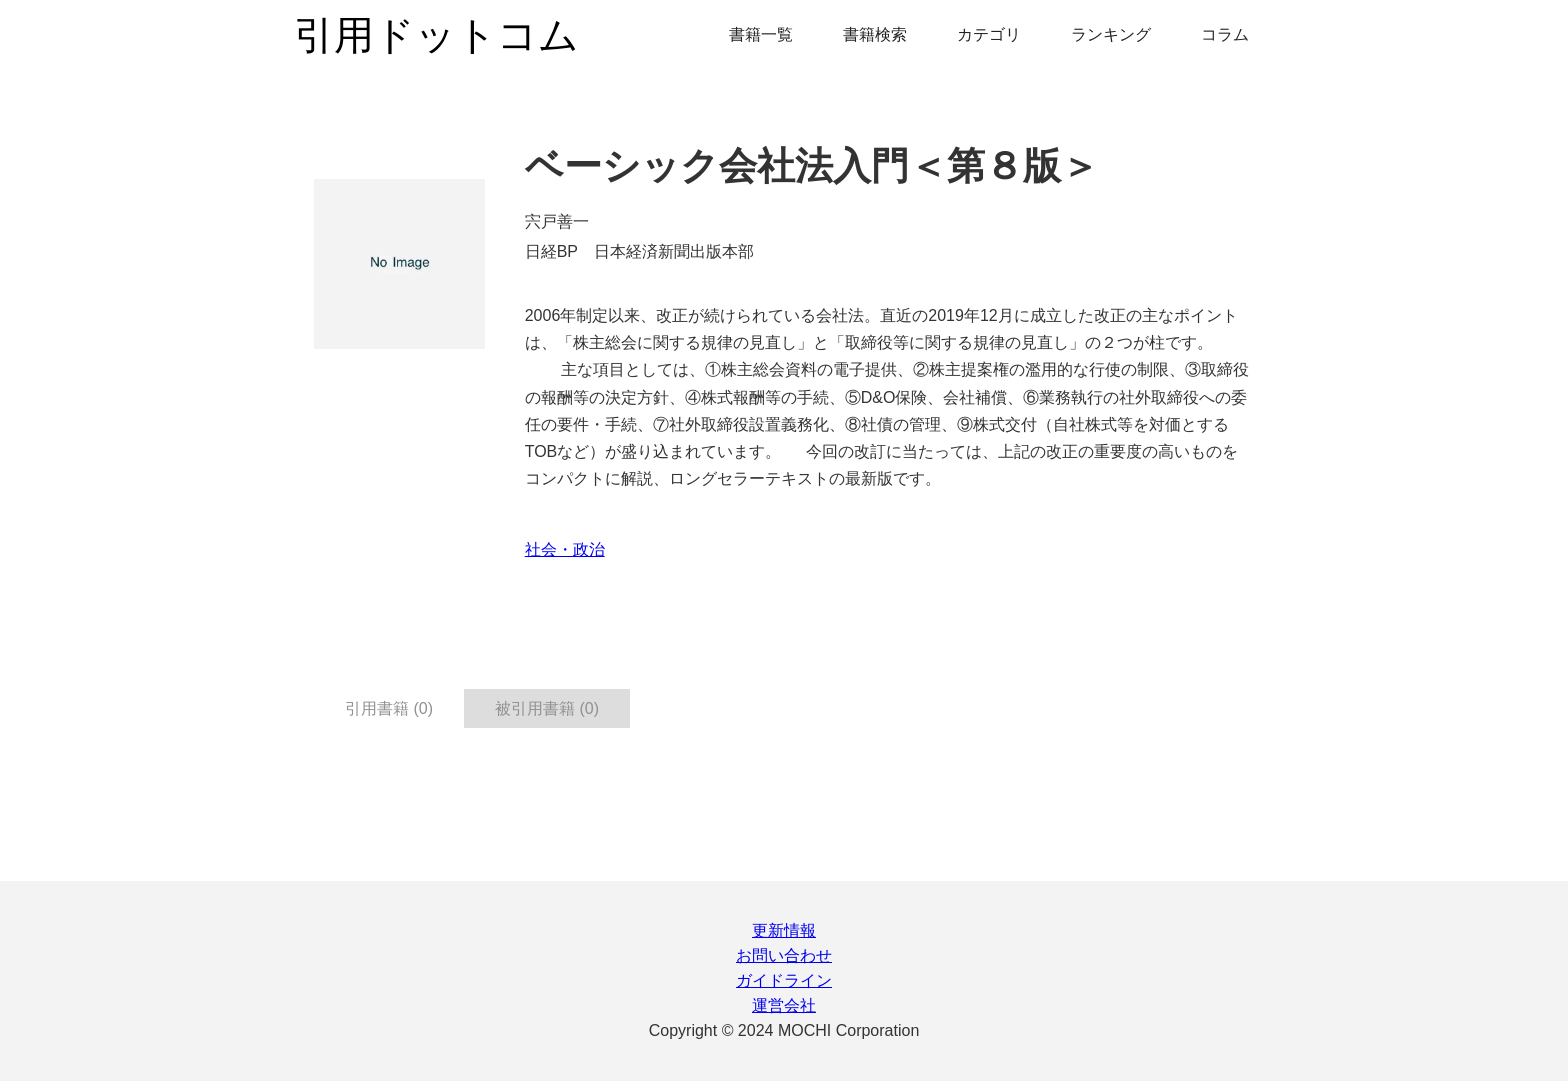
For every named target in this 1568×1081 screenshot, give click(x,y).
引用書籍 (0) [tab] (389, 708)
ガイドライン (784, 980)
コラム (1225, 34)
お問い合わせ (784, 955)
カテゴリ (989, 34)
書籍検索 (875, 34)
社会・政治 (565, 549)
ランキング (1111, 34)
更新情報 (784, 930)
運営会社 (784, 1005)
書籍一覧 (761, 34)
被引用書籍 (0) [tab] (547, 708)
